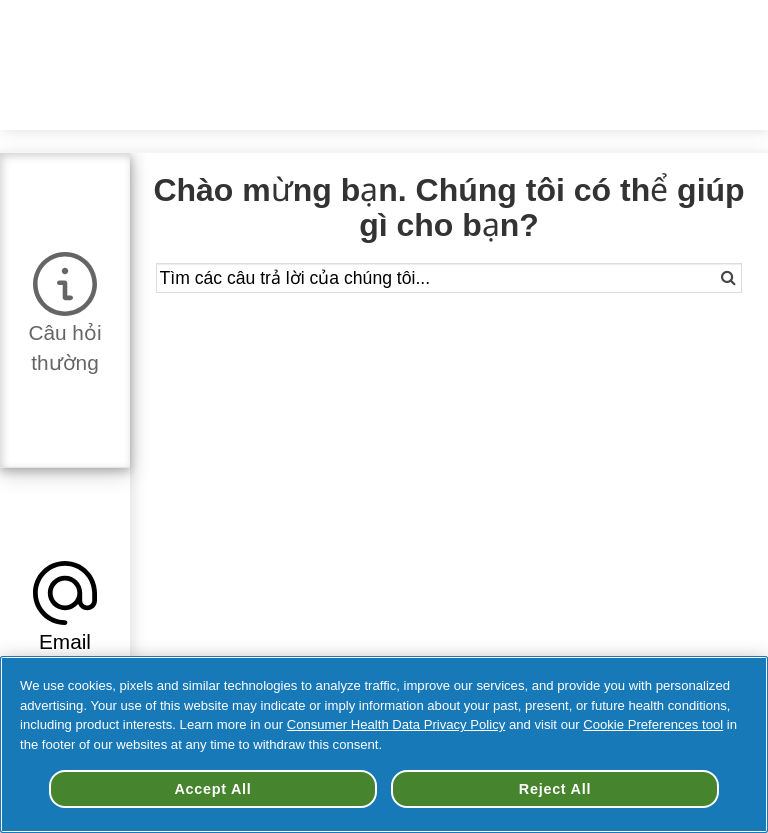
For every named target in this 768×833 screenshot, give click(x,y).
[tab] (65, 309)
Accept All (212, 789)
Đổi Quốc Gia (476, 29)
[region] (384, 744)
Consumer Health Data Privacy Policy (396, 724)
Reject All (555, 789)
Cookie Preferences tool (653, 724)
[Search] (713, 278)
